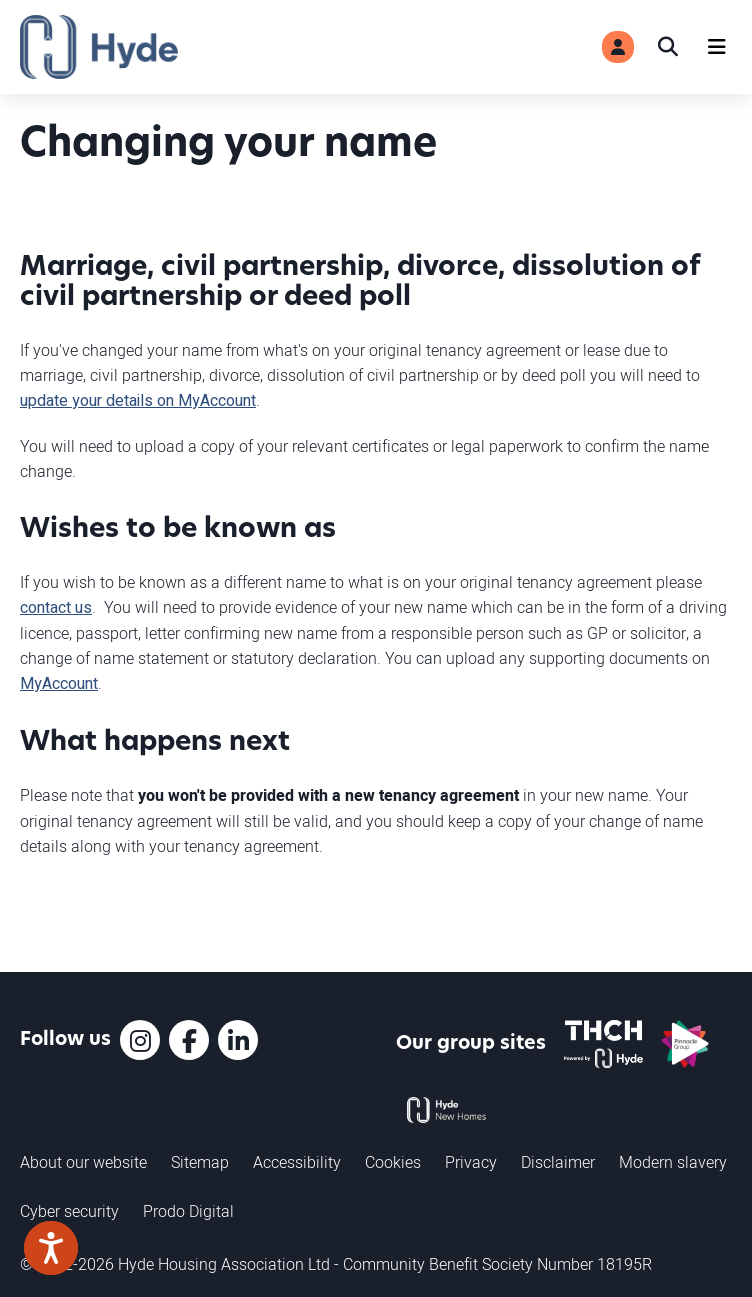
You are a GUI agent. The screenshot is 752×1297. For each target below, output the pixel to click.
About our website (83, 1162)
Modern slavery (673, 1162)
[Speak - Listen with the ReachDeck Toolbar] (51, 1248)
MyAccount (59, 684)
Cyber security (69, 1211)
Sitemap (200, 1162)
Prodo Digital (188, 1211)
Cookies (393, 1162)
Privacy (471, 1162)
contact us (56, 608)
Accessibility (297, 1162)
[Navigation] (717, 47)
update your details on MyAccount (138, 401)
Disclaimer (558, 1162)
